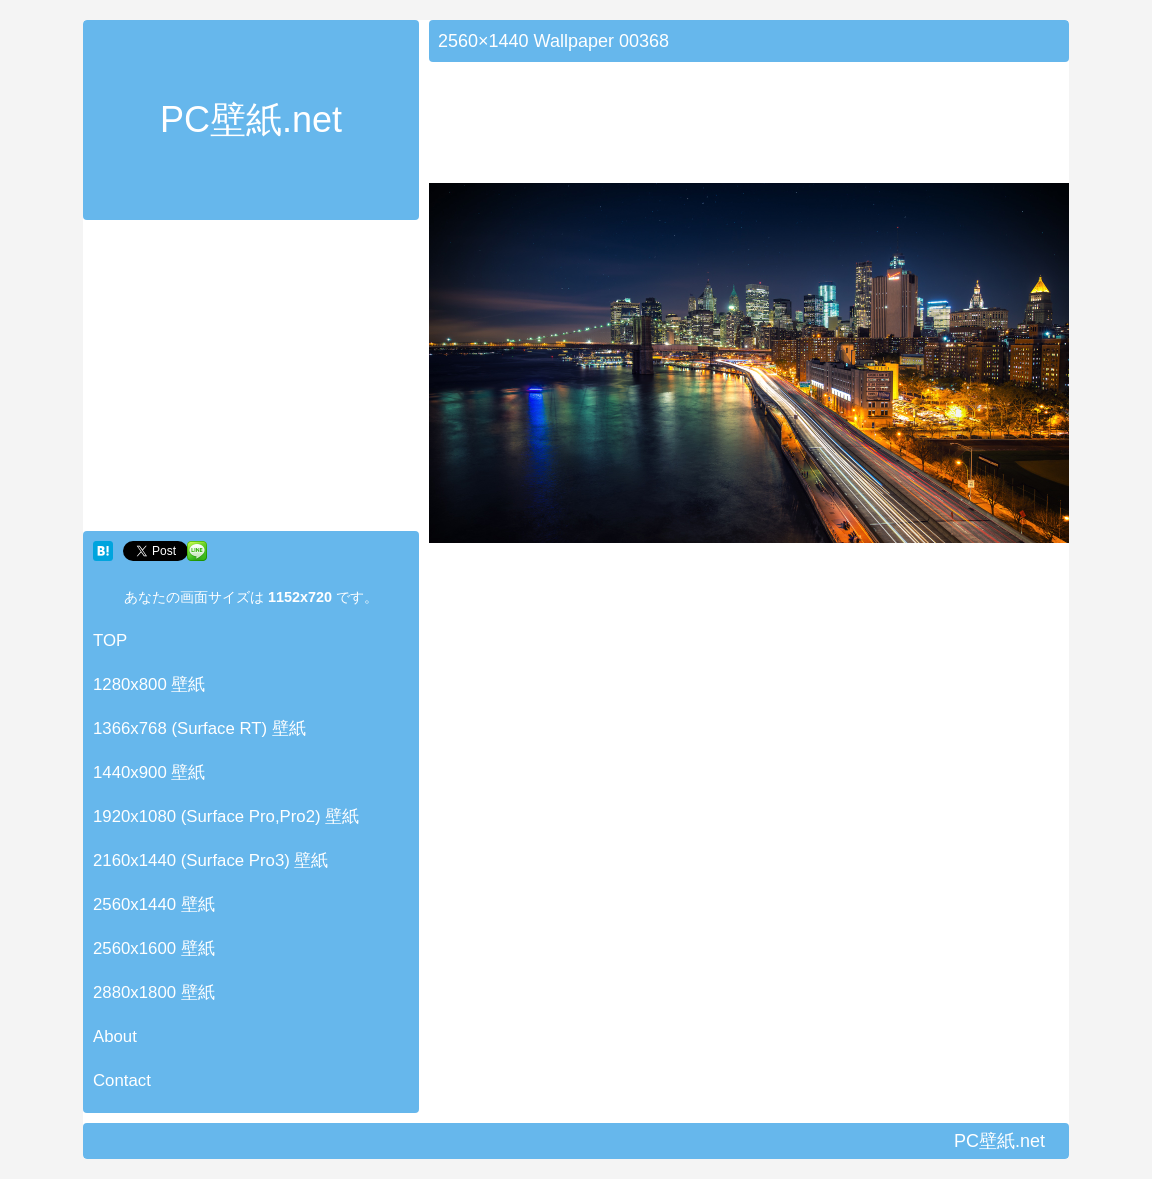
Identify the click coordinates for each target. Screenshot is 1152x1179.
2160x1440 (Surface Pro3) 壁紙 (211, 860)
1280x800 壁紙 (149, 684)
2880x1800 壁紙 (154, 992)
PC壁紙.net (251, 119)
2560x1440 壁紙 (154, 904)
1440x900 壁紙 (149, 772)
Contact (122, 1080)
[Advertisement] (251, 380)
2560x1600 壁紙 (154, 948)
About (115, 1036)
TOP (110, 640)
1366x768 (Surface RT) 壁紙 (199, 728)
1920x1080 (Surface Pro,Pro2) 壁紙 (226, 816)
